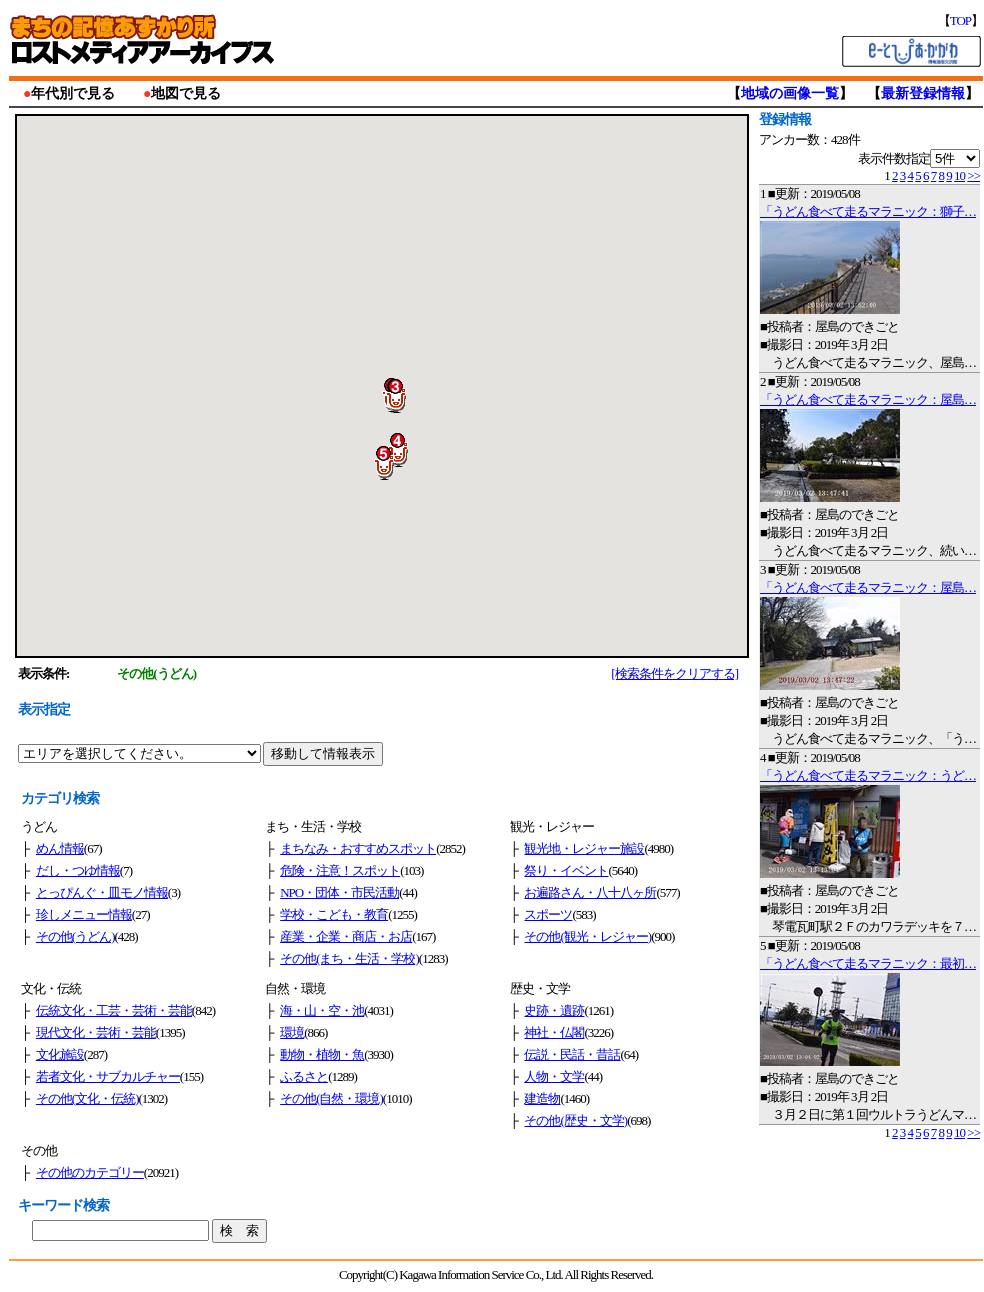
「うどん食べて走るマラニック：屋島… (868, 399)
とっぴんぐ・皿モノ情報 (102, 892)
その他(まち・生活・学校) (349, 958)
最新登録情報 (923, 93)
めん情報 (60, 848)
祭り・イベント (566, 870)
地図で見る (186, 93)
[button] (403, 396)
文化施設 (60, 1054)
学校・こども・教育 (334, 914)
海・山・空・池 (322, 1010)
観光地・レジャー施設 (584, 848)
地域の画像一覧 (790, 93)
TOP (960, 20)
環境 (292, 1032)
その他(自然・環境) (331, 1098)
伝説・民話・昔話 (572, 1054)
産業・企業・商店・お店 (346, 936)
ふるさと (304, 1076)
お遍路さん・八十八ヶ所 (590, 892)
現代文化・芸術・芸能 (96, 1032)
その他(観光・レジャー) (587, 936)
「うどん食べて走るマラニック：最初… (868, 963)
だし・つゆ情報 (78, 870)
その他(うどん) (75, 936)
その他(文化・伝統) (87, 1098)
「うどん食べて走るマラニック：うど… (868, 775)
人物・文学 (554, 1076)
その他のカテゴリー (90, 1172)
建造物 (542, 1098)
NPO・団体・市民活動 (339, 892)
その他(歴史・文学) (575, 1120)
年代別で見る (73, 93)
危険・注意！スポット (340, 870)
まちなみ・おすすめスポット (358, 848)
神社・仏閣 (554, 1032)
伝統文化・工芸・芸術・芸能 (114, 1010)
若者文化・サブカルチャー (108, 1076)
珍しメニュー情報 (84, 914)
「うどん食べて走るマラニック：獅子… (868, 211)
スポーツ (548, 914)
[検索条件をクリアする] (674, 673)
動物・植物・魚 (322, 1054)
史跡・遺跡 (554, 1010)
